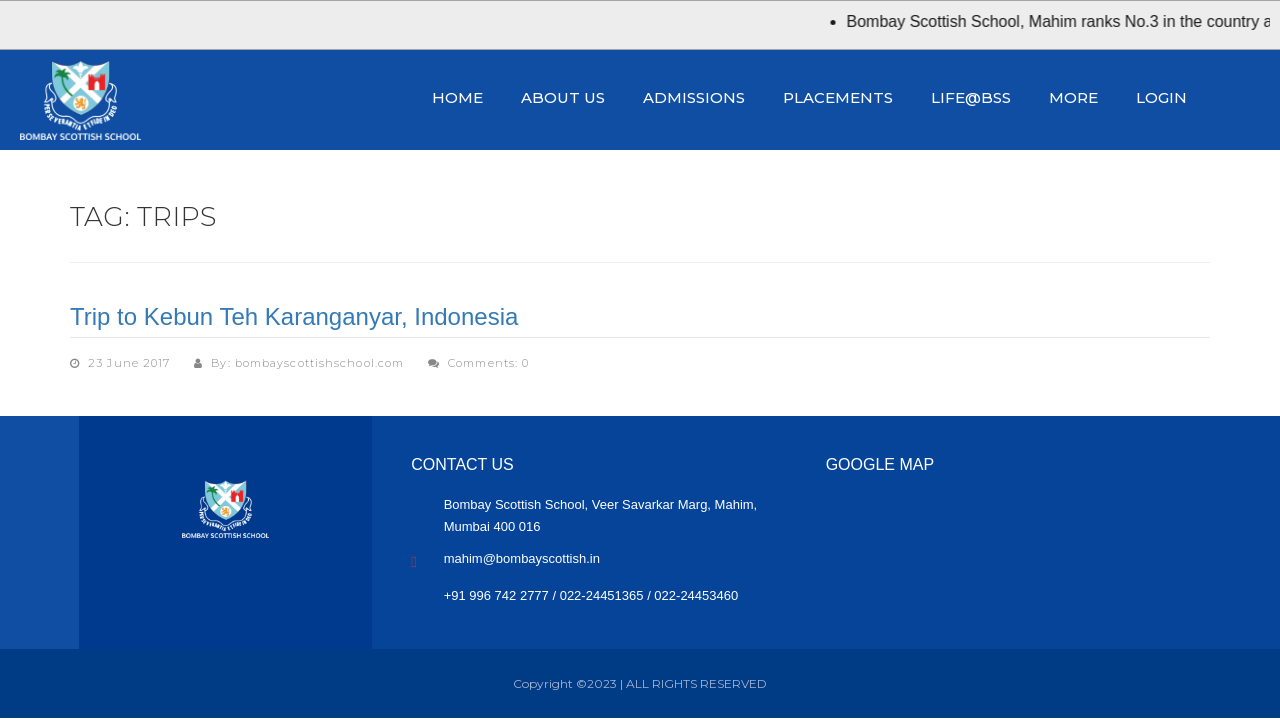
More (1073, 97)
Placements (838, 97)
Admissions (694, 97)
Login (1161, 97)
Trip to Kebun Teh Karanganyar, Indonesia (294, 316)
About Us (563, 97)
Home (457, 97)
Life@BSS (971, 97)
